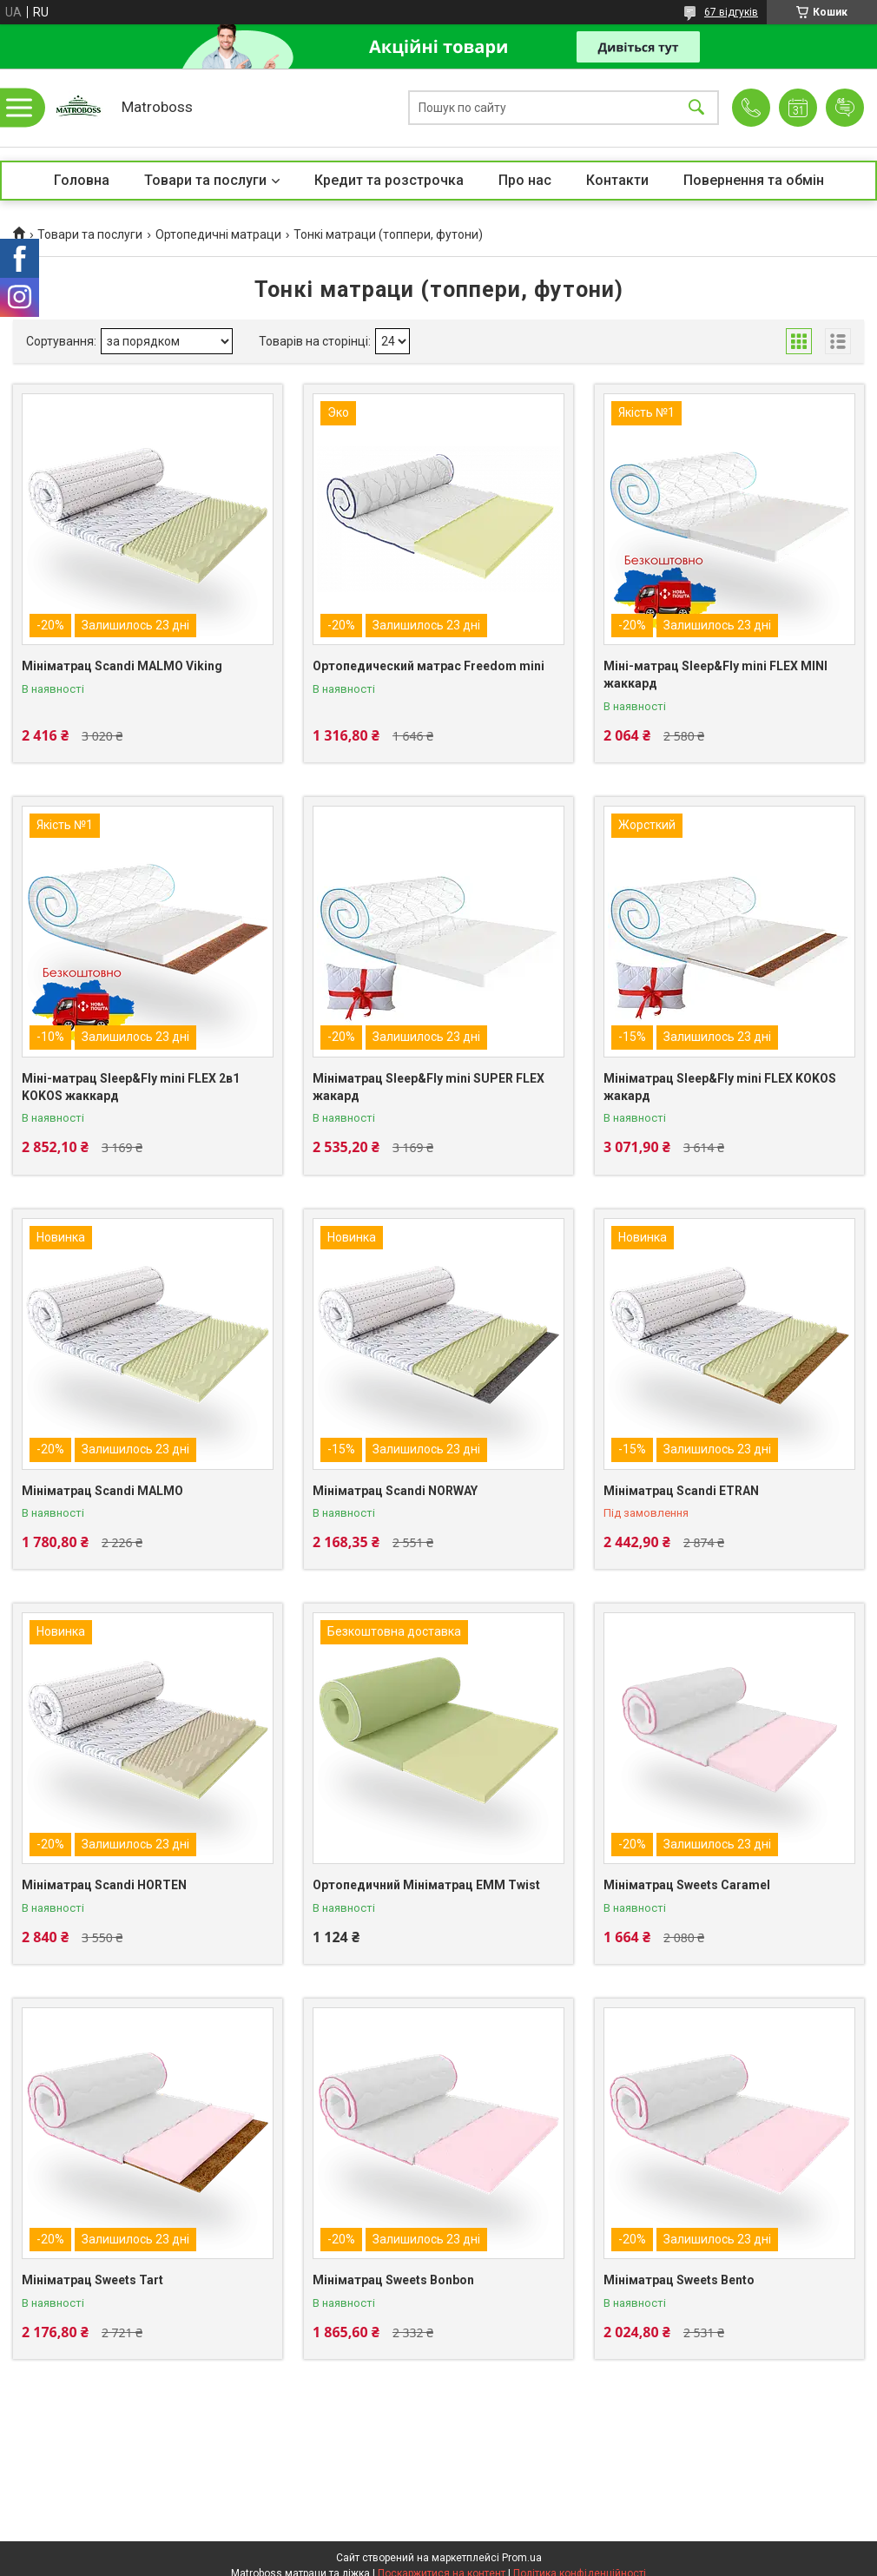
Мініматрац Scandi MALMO (102, 1491)
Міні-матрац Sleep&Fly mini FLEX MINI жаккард (715, 674)
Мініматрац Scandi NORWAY (395, 1491)
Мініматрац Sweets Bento (679, 2280)
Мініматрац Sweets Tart (92, 2280)
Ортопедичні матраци (218, 234)
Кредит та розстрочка (389, 180)
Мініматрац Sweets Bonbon (393, 2280)
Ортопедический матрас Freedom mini (428, 666)
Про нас (524, 180)
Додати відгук (845, 108)
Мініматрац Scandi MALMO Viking (122, 666)
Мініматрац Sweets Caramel (686, 1885)
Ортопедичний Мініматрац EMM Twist (426, 1885)
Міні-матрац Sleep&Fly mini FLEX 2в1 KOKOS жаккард (131, 1087)
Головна (81, 180)
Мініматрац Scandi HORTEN (104, 1885)
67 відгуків (731, 12)
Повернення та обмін (753, 180)
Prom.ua (522, 2558)
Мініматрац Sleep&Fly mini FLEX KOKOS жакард (719, 1087)
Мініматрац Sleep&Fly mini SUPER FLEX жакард (428, 1087)
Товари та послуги (205, 180)
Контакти (617, 180)
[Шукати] (696, 108)
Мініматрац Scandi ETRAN (681, 1491)
